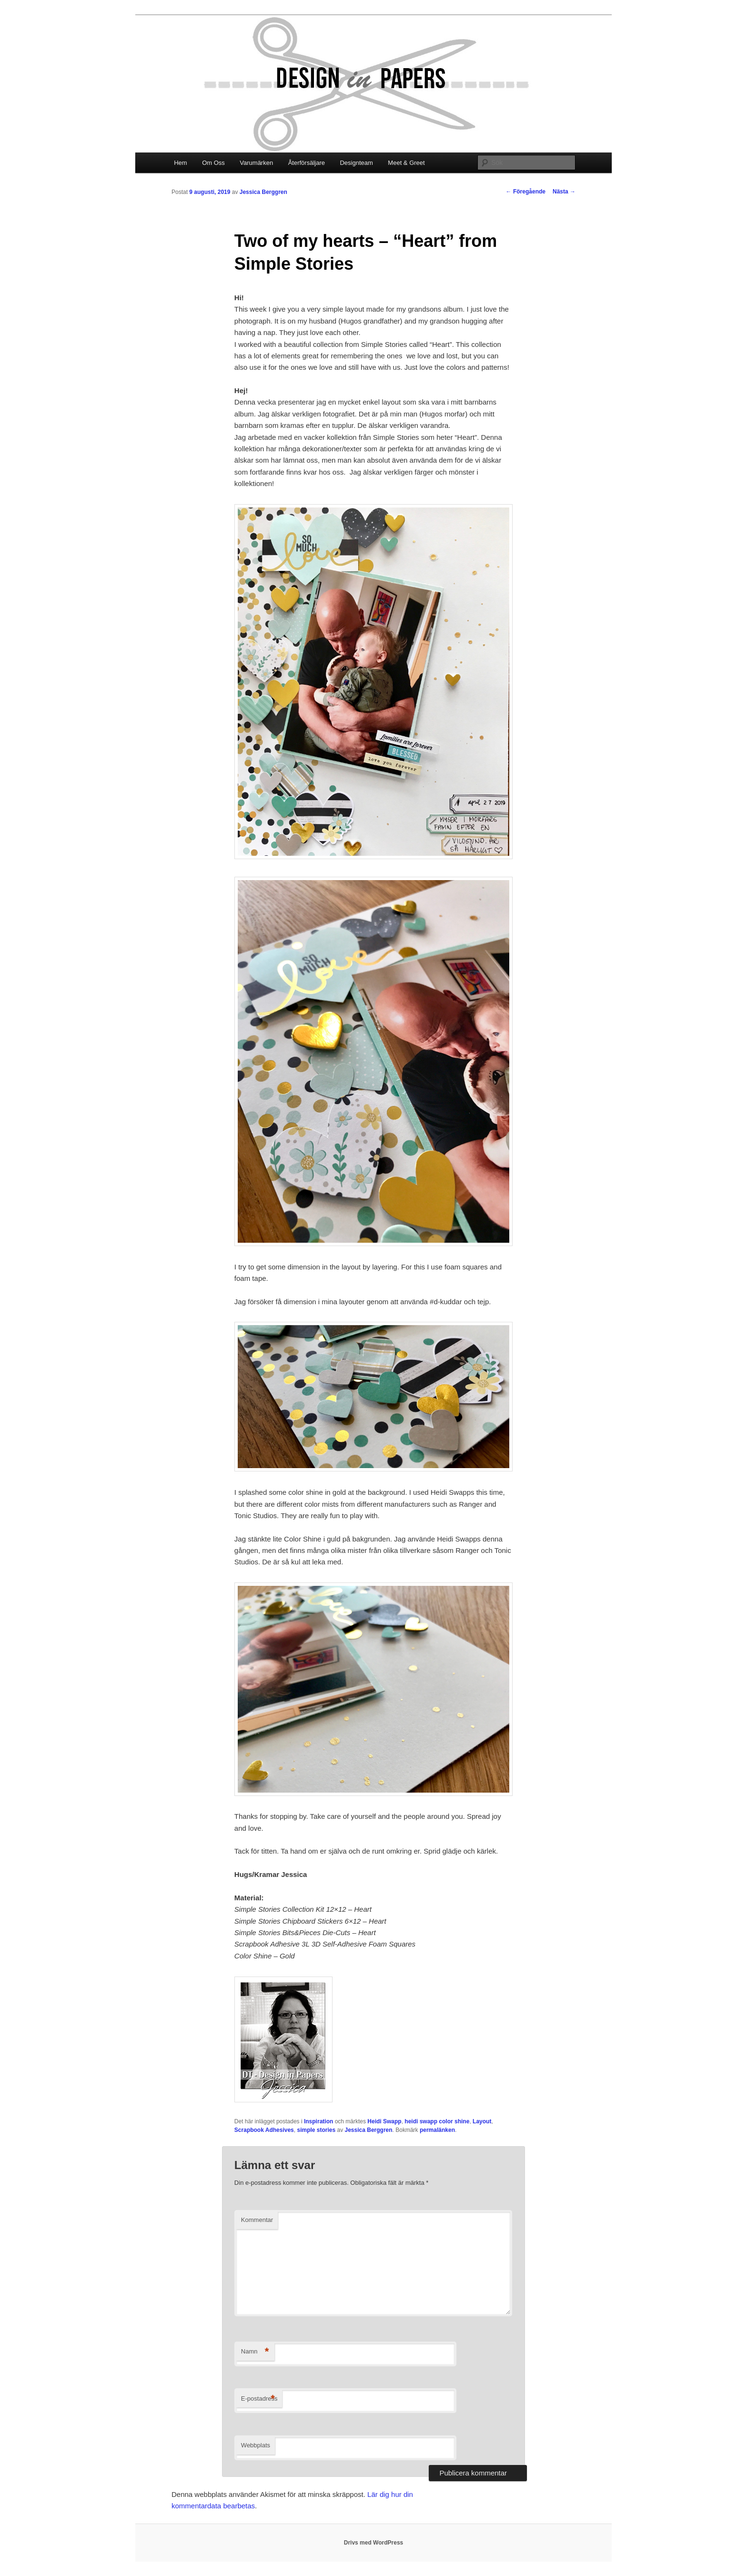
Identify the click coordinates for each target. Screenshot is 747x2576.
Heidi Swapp (384, 2121)
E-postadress (259, 2399)
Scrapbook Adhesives (264, 2130)
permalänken (437, 2130)
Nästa (564, 191)
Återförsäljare (306, 162)
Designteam (356, 162)
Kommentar (257, 2219)
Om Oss (213, 162)
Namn (255, 2352)
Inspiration (318, 2121)
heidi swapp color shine (436, 2121)
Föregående (525, 191)
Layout (482, 2121)
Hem (180, 162)
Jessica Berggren (263, 192)
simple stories (316, 2130)
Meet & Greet (406, 162)
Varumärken (256, 162)
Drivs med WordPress (374, 2542)
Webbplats (255, 2445)
